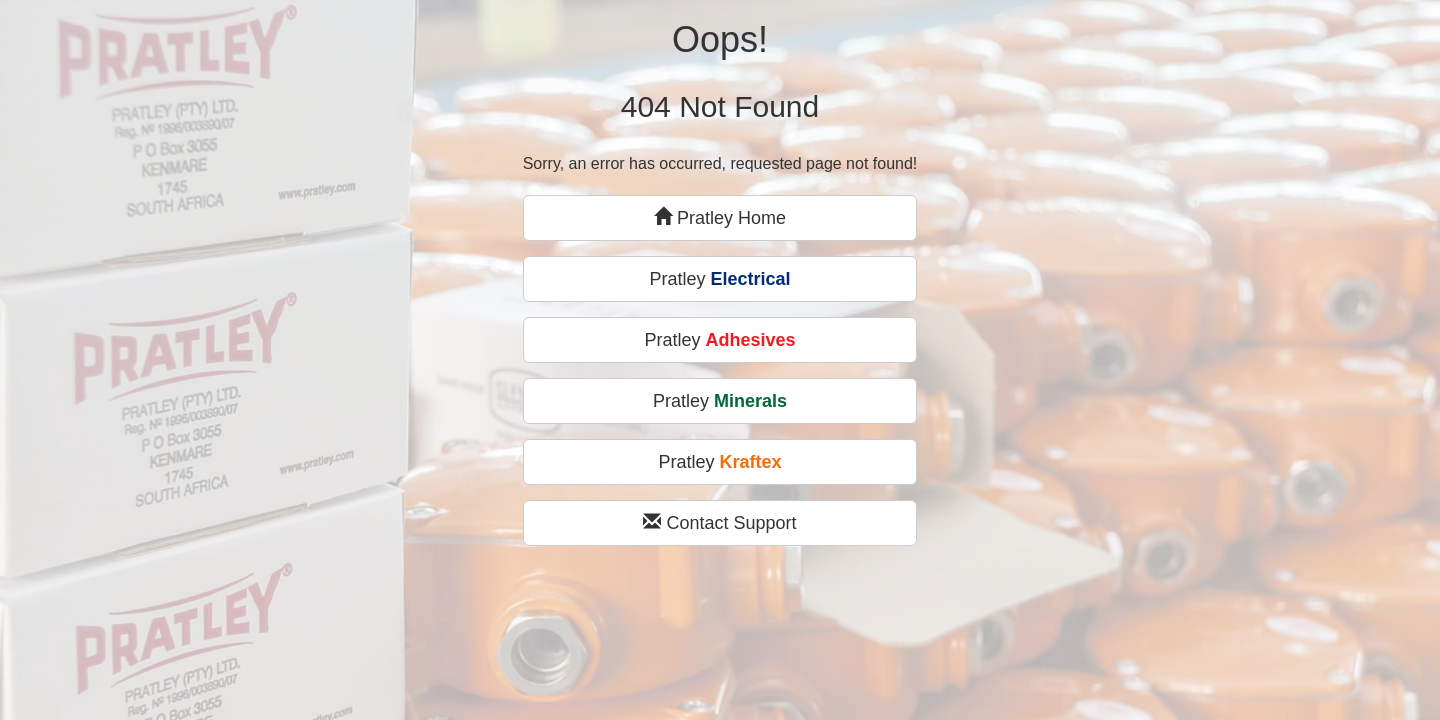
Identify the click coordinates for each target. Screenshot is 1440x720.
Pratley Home (720, 217)
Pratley (719, 279)
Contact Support (719, 522)
